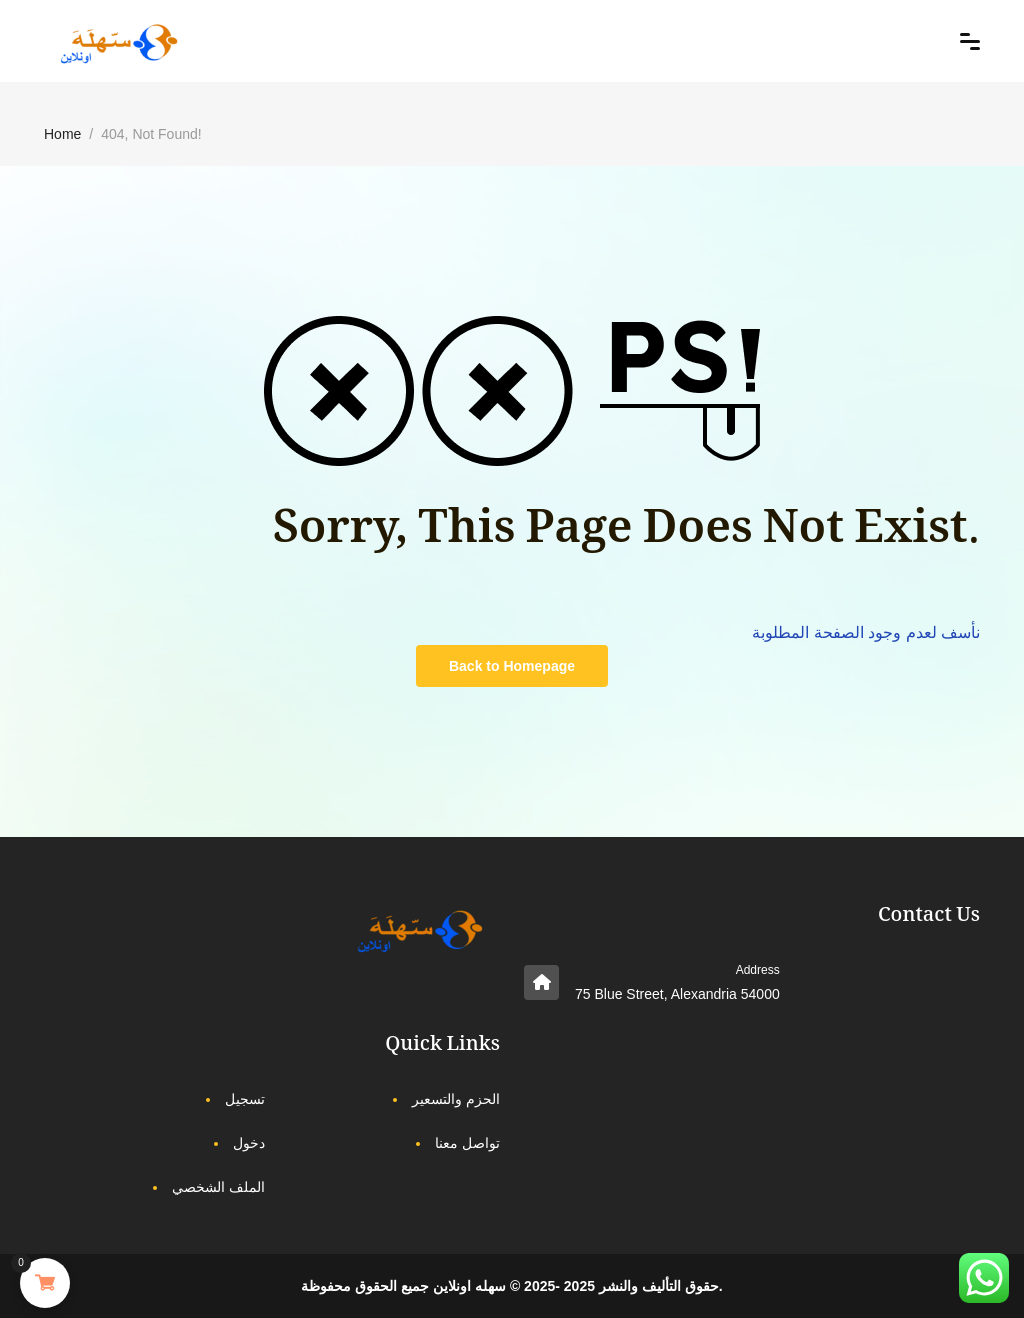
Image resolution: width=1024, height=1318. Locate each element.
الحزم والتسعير (456, 1099)
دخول (249, 1143)
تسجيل (245, 1099)
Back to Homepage (512, 666)
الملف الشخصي (218, 1187)
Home (62, 134)
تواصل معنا (467, 1143)
